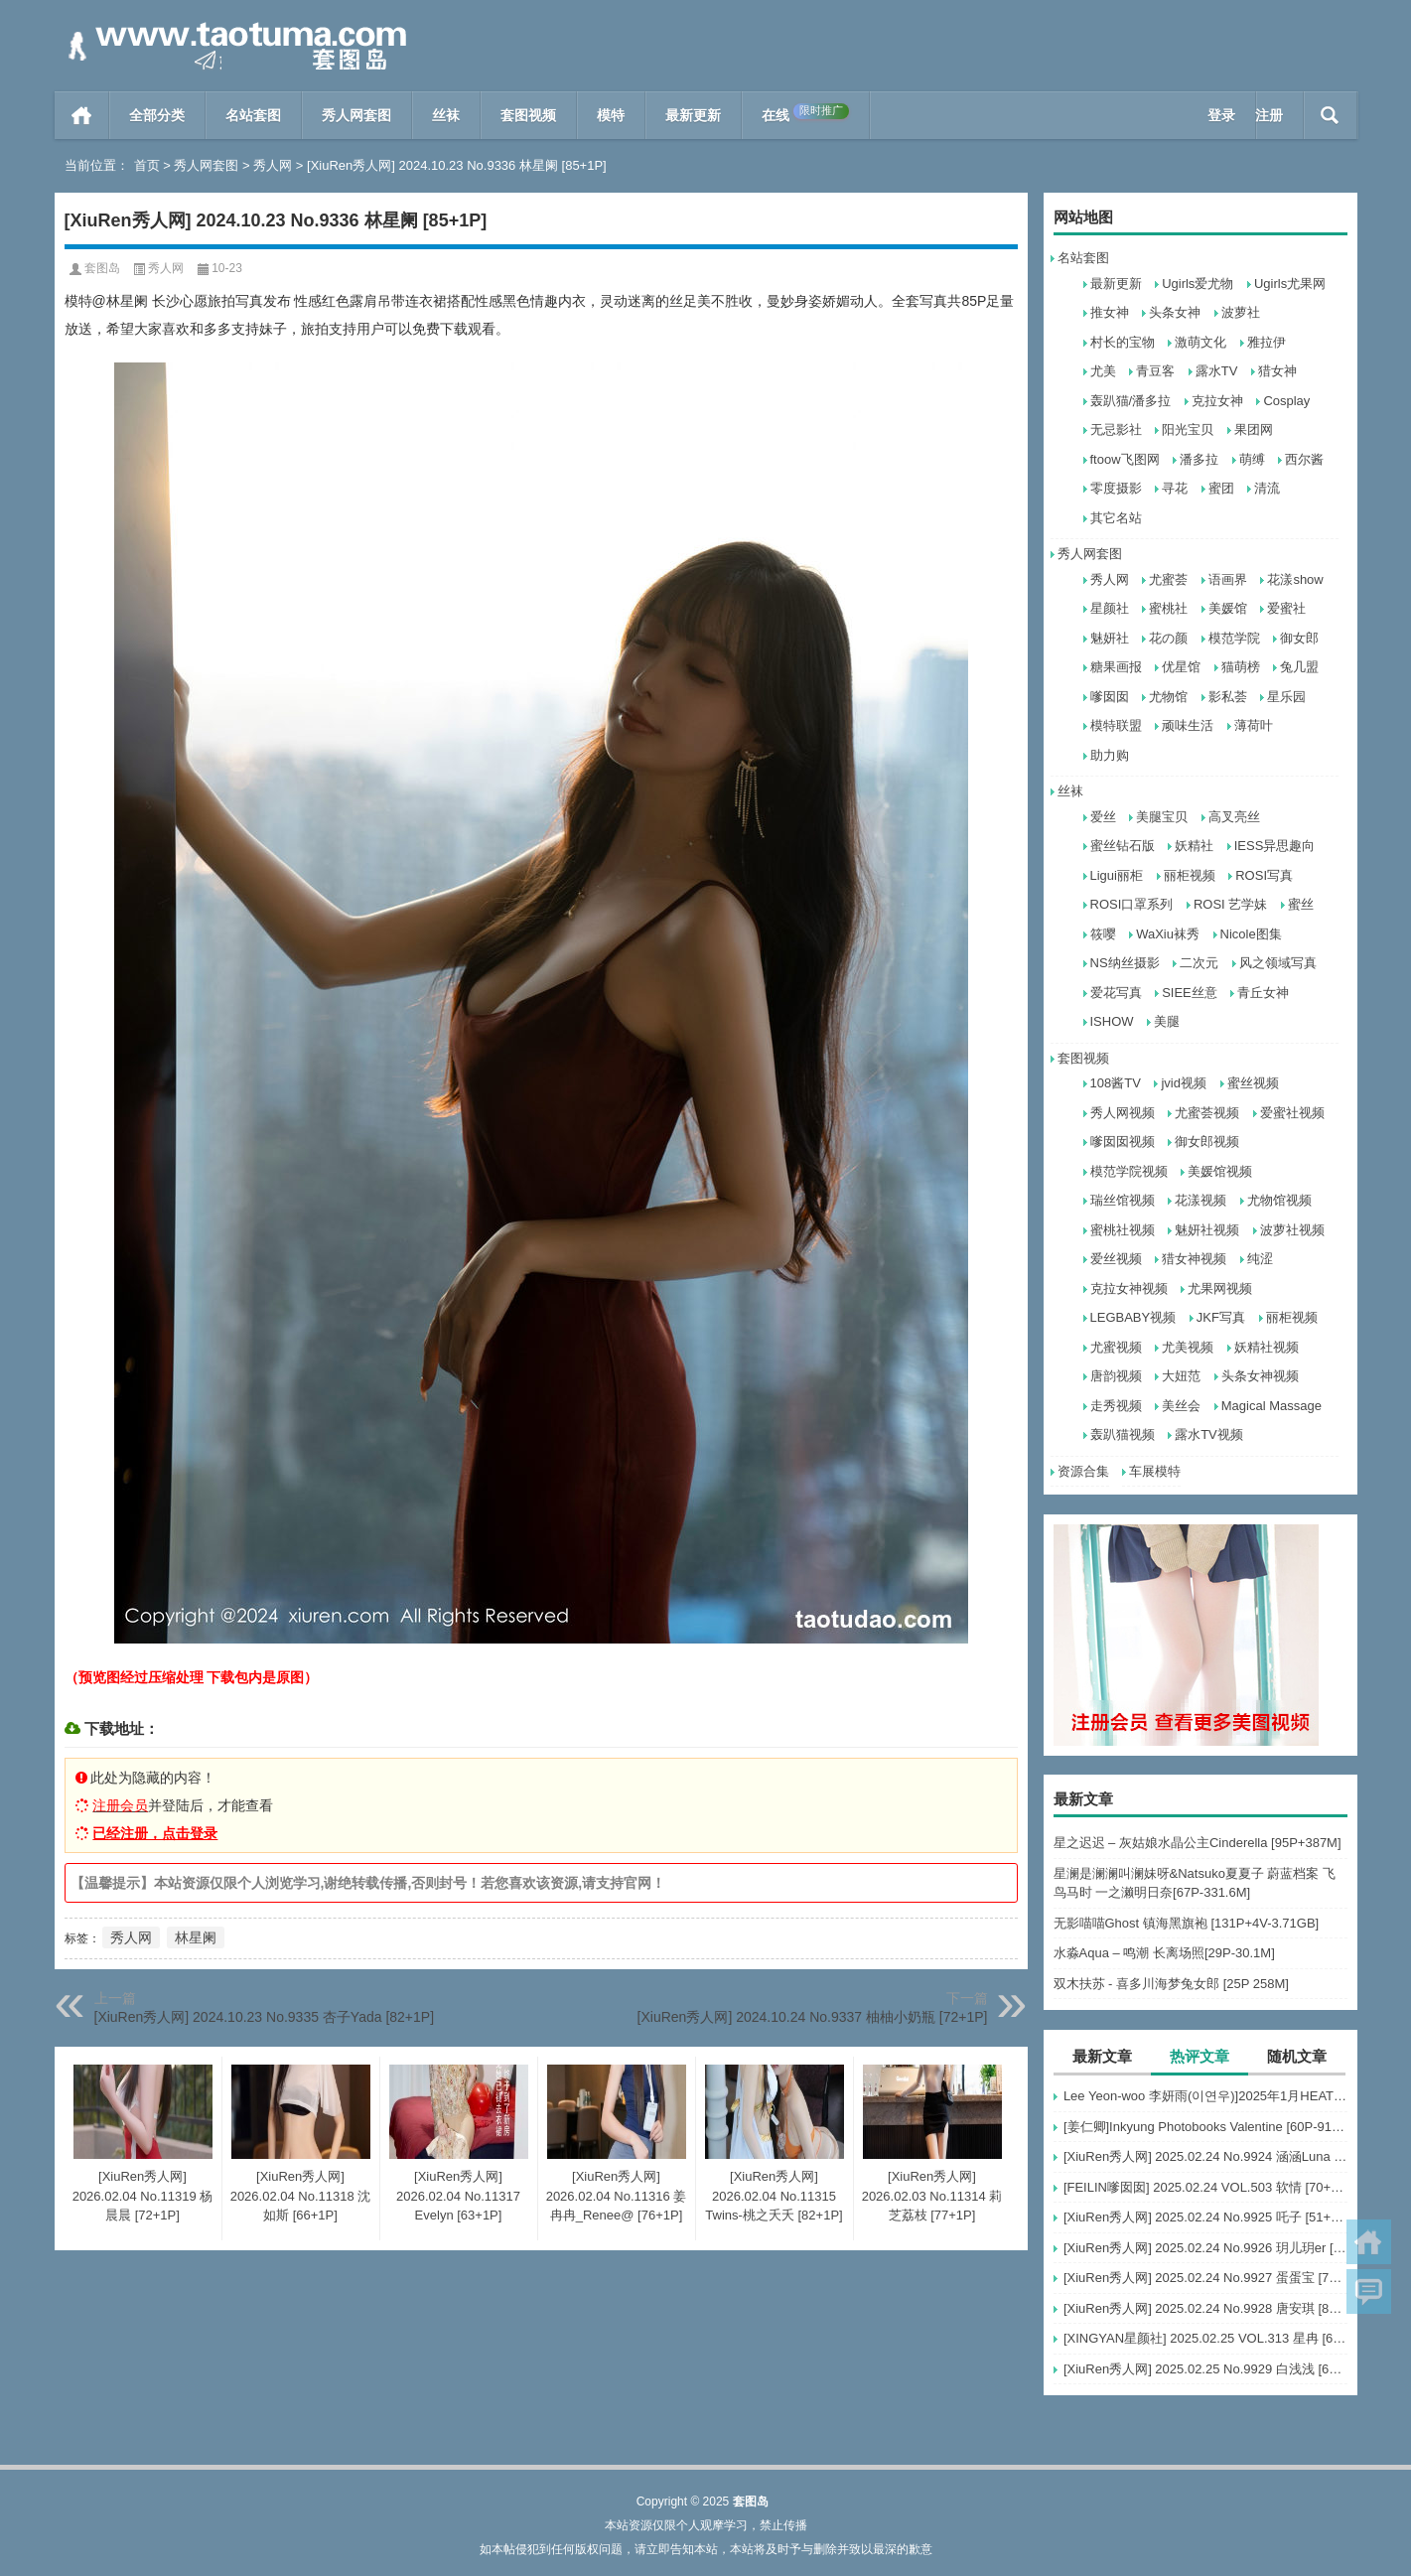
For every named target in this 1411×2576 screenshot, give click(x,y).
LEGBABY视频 (1133, 1317)
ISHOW (1112, 1021)
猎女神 (1277, 370)
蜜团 (1221, 488)
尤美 (1103, 370)
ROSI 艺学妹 (1230, 904)
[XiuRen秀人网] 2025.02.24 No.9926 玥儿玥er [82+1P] (1205, 2247)
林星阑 (195, 1937)
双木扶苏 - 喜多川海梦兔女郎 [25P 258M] (1171, 1983)
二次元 (1199, 962)
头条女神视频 (1260, 1375)
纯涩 (1260, 1258)
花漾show (1295, 579)
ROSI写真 (1264, 875)
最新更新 (693, 115)
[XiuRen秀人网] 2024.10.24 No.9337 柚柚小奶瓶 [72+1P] (812, 2017)
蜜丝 (1301, 904)
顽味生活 (1187, 725)
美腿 (1167, 1021)
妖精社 (1194, 845)
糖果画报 (1116, 666)
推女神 (1109, 312)
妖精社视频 (1266, 1347)
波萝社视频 (1292, 1229)
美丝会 (1181, 1405)
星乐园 (1286, 696)
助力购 (1109, 755)
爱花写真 (1116, 992)
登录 (1221, 115)
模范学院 (1234, 638)
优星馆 (1181, 666)
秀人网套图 (356, 115)
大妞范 (1181, 1375)
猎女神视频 (1194, 1258)
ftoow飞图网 (1125, 459)
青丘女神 (1263, 992)
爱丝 (1103, 816)
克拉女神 (1217, 400)
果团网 (1253, 429)
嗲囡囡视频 (1122, 1141)
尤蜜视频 (1116, 1347)
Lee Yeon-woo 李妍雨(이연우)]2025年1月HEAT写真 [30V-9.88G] (1205, 2095)
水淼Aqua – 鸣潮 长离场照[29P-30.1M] (1164, 1952)
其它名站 (1116, 517)
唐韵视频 (1116, 1375)
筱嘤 (1103, 934)
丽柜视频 (1189, 875)
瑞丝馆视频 (1122, 1200)
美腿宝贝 (1162, 816)
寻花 (1175, 488)
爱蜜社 (1286, 608)
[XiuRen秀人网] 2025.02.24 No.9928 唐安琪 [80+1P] (1205, 2308)
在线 (805, 113)
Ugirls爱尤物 (1197, 283)
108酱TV (1115, 1082)
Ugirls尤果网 (1290, 283)
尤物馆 (1168, 696)
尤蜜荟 (1168, 579)
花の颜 (1168, 638)
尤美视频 (1187, 1347)
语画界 (1227, 579)
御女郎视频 (1207, 1141)
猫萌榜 (1240, 666)
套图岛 (102, 268)
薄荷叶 (1253, 725)
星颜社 (1109, 608)
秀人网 (272, 165)
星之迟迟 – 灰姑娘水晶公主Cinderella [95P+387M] (1197, 1842)
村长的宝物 (1122, 342)
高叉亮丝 (1234, 816)
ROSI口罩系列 (1132, 904)
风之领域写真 (1278, 962)
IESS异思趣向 (1275, 845)
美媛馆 (1227, 608)
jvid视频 (1183, 1082)
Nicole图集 (1251, 934)
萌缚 (1252, 459)
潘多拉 (1199, 459)
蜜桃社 (1168, 608)
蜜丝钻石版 (1122, 845)
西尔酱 (1304, 459)
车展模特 (1155, 1471)
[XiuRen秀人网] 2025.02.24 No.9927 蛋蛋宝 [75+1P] (1205, 2277)
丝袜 (446, 115)
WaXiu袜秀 (1167, 934)
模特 (611, 115)
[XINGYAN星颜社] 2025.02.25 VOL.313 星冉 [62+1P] (1205, 2338)
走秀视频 (1116, 1405)
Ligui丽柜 (1116, 875)
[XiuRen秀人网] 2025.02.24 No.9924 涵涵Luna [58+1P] (1205, 2156)
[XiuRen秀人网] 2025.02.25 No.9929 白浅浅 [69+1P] (1205, 2368)
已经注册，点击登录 (154, 1833)
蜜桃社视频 (1122, 1229)
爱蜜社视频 (1292, 1112)
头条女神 (1174, 312)
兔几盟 (1299, 666)
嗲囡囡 (1109, 696)
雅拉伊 (1266, 342)
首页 (82, 115)
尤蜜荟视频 (1207, 1112)
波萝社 (1240, 312)
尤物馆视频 (1279, 1200)
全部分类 (157, 115)
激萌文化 (1200, 342)
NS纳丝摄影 (1125, 962)
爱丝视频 (1116, 1258)
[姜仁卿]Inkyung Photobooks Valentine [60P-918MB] (1205, 2126)
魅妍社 (1109, 638)
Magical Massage (1271, 1405)
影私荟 (1227, 696)
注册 (1269, 115)
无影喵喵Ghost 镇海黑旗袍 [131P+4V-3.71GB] (1187, 1923)
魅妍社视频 (1207, 1229)
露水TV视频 (1209, 1434)
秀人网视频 (1122, 1112)
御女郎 (1299, 638)
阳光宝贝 (1187, 429)
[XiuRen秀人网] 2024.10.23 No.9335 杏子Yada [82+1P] (264, 2017)
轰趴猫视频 (1122, 1434)
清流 (1267, 488)
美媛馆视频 (1220, 1171)
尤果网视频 (1220, 1288)
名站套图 (253, 115)
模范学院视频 (1129, 1171)
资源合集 (1083, 1471)
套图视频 (528, 115)
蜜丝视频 (1253, 1082)
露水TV (1217, 370)
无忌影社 (1116, 429)
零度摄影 (1116, 488)
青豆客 (1155, 370)
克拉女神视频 (1129, 1288)
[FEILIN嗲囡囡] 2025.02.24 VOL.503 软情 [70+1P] (1205, 2187)
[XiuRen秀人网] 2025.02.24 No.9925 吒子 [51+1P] (1205, 2217)
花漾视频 (1200, 1200)
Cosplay (1286, 400)
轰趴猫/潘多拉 (1131, 400)
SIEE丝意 (1189, 992)
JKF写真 (1221, 1317)
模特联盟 (1116, 725)
